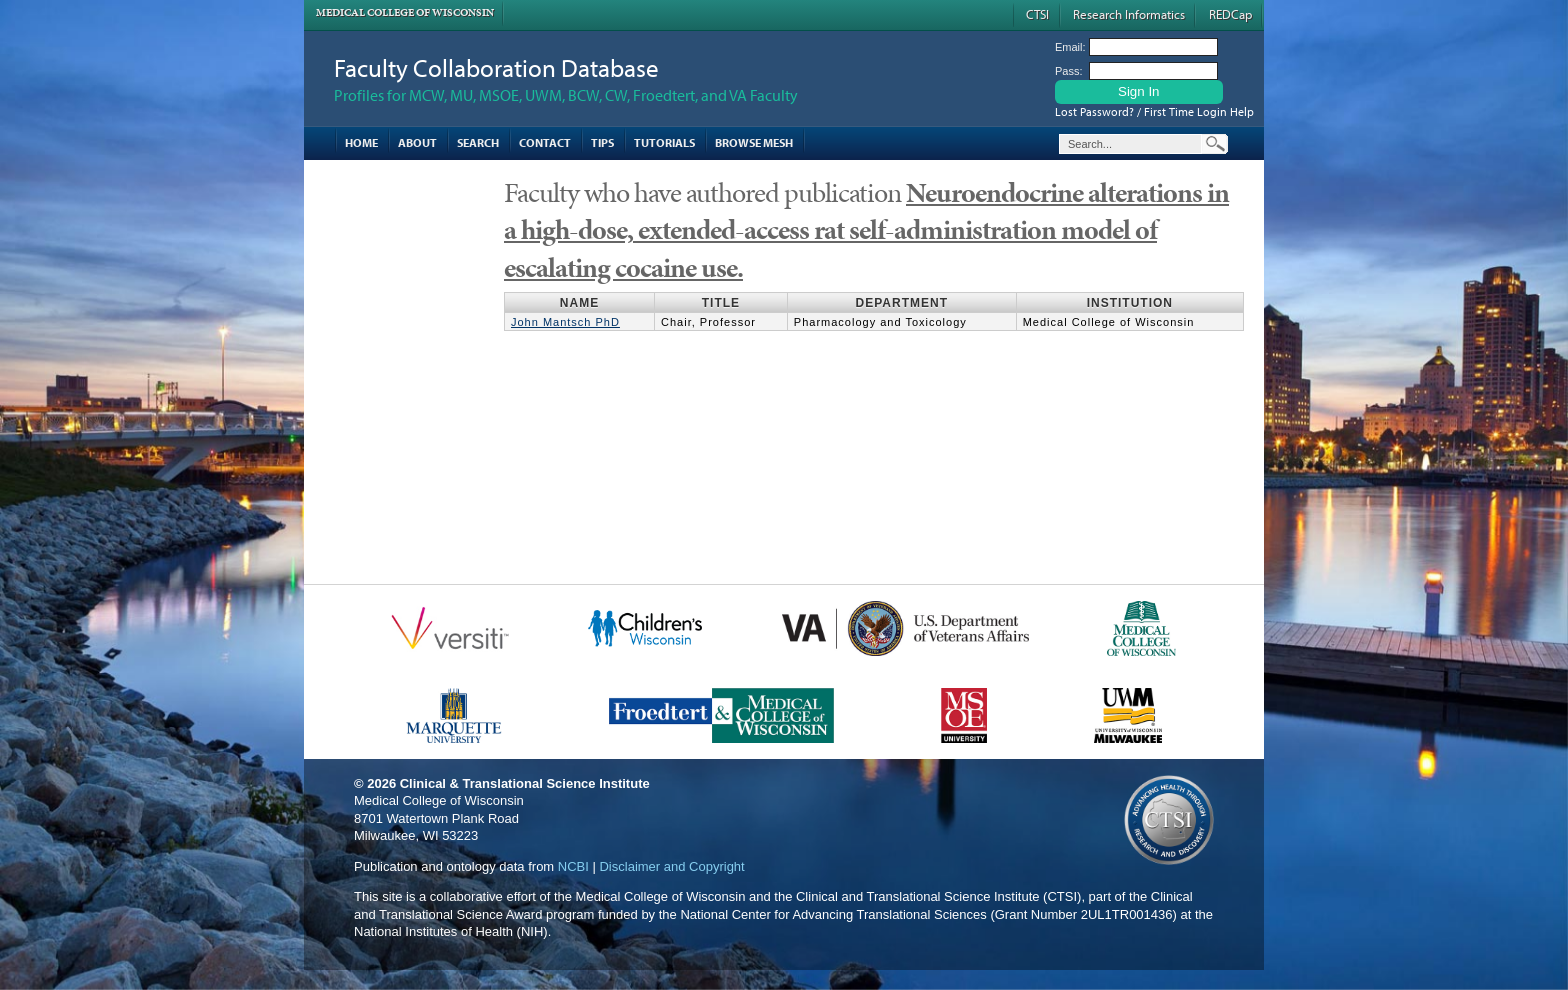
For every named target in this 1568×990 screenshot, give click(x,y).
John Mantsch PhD (565, 322)
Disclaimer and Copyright (671, 866)
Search (478, 142)
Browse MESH (754, 142)
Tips (602, 142)
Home (361, 142)
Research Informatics (1129, 14)
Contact (545, 142)
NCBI (573, 866)
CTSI (1037, 14)
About (417, 142)
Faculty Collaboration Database (496, 67)
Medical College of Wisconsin (405, 12)
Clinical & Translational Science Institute (525, 783)
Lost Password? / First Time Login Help (1154, 111)
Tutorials (664, 142)
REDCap (1230, 14)
